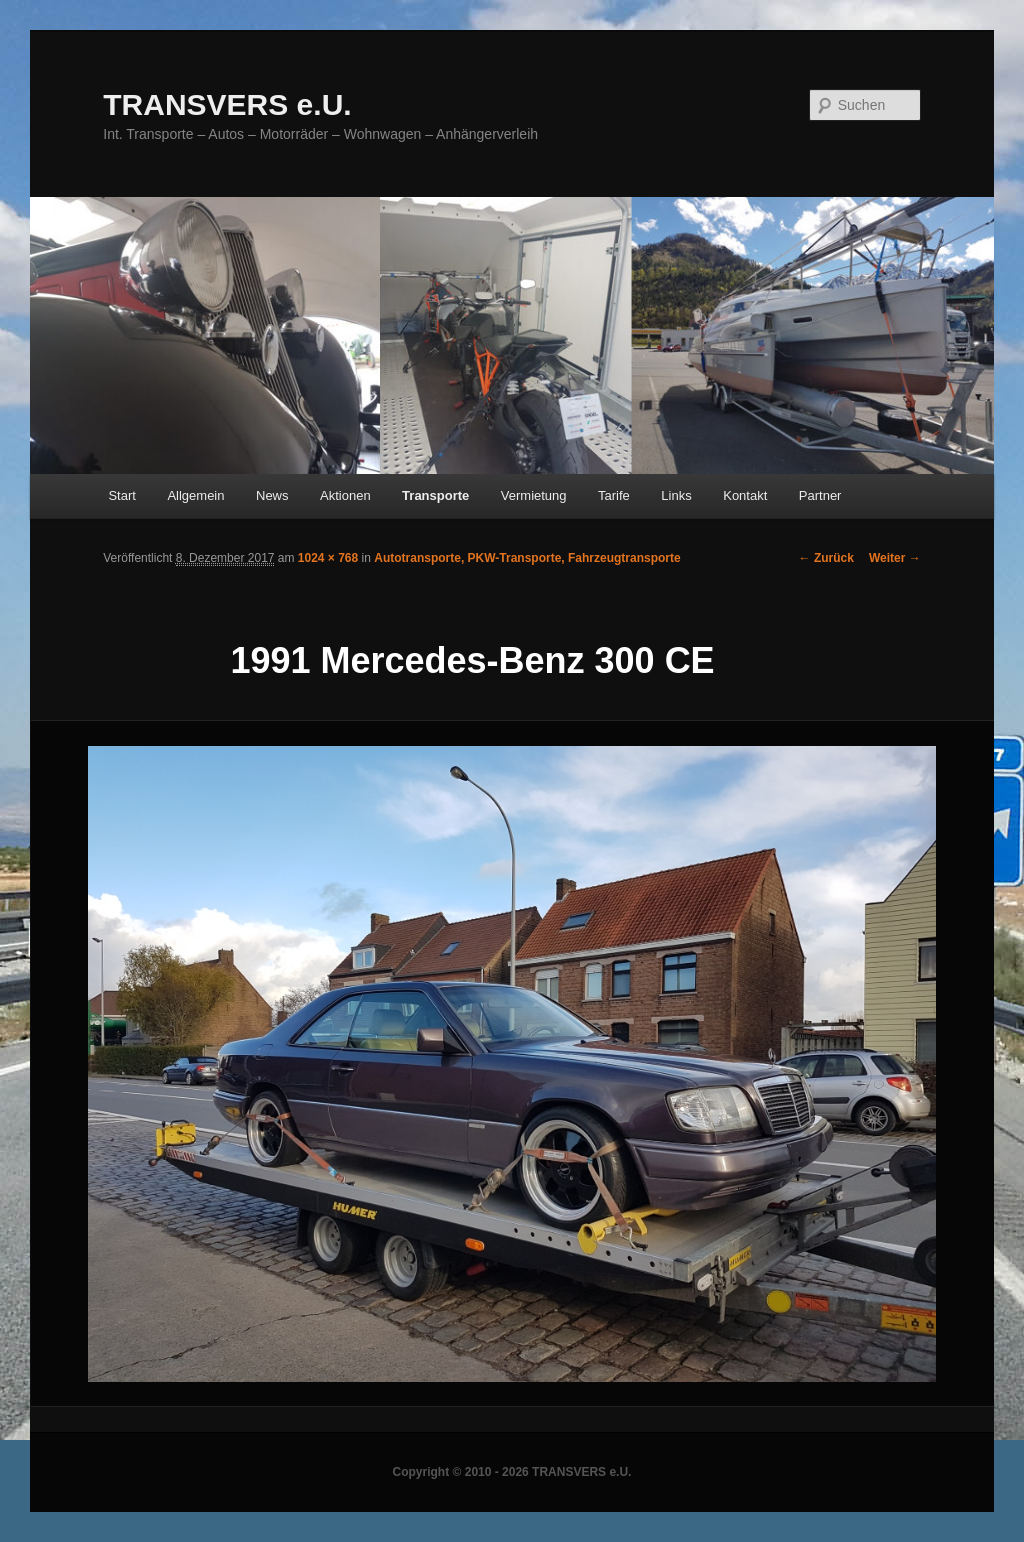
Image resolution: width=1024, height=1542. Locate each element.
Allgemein (195, 495)
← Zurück (826, 558)
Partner (820, 495)
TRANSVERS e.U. (227, 104)
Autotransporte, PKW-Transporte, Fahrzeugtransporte (527, 558)
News (272, 495)
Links (676, 495)
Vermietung (534, 495)
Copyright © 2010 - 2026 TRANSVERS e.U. (512, 1472)
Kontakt (745, 495)
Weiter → (895, 558)
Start (121, 495)
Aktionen (345, 495)
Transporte (435, 495)
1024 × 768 (328, 558)
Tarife (614, 495)
